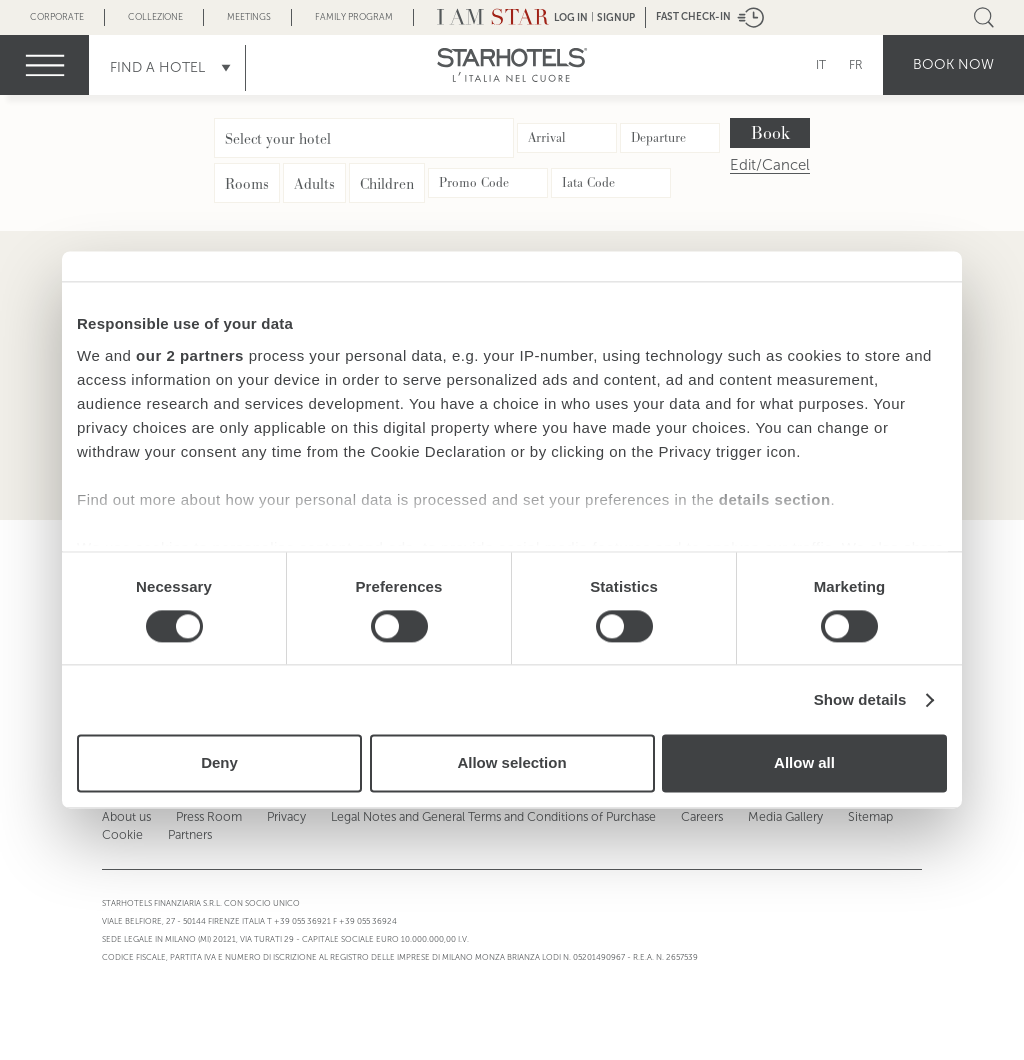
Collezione (155, 17)
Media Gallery (777, 817)
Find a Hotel (157, 67)
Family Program (354, 17)
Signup (616, 17)
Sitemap (861, 817)
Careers (694, 817)
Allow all (804, 763)
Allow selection (511, 763)
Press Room (206, 817)
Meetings (249, 17)
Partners (188, 835)
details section (775, 499)
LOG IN (571, 17)
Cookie (121, 835)
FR (856, 65)
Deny (219, 763)
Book (770, 133)
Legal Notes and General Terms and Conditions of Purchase (487, 817)
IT (821, 65)
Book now (953, 64)
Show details (860, 699)
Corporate (57, 17)
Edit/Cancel (770, 165)
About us (125, 817)
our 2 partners (190, 355)
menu (45, 65)
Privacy (282, 817)
